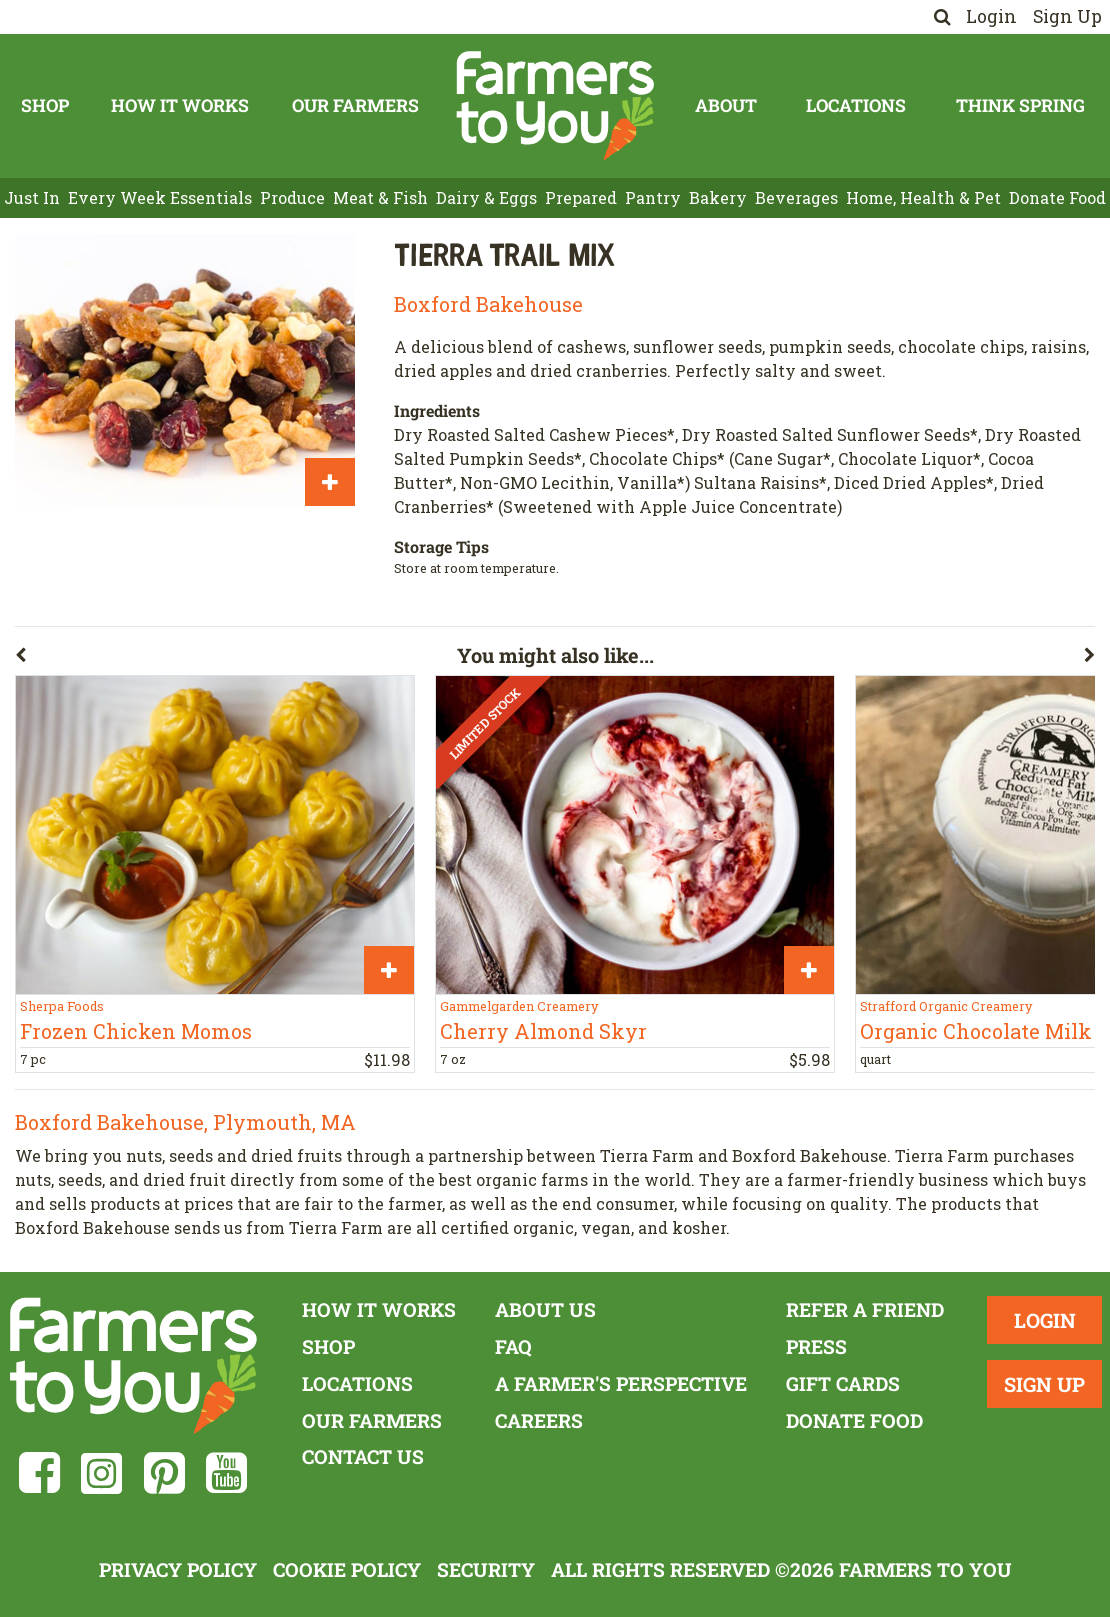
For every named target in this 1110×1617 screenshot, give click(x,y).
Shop (45, 105)
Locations (856, 105)
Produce (292, 197)
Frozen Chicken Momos (136, 1031)
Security (486, 1569)
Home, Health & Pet (923, 197)
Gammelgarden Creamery (519, 1006)
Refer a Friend (865, 1309)
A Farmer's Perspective (621, 1383)
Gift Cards (843, 1383)
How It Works (180, 105)
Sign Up (1067, 16)
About (726, 105)
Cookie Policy (347, 1569)
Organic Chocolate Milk (976, 1031)
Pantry (653, 197)
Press (816, 1346)
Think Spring (1020, 105)
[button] (236, 659)
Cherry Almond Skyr (543, 1031)
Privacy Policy (178, 1569)
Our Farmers (355, 105)
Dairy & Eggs (486, 197)
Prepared (581, 197)
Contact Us (363, 1456)
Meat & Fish (380, 197)
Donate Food (1057, 197)
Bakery (718, 197)
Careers (539, 1420)
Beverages (796, 197)
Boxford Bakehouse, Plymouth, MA (185, 1122)
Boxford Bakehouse (488, 304)
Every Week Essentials (160, 197)
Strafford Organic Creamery (946, 1006)
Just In (32, 197)
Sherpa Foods (62, 1006)
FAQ (513, 1346)
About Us (545, 1309)
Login (991, 16)
